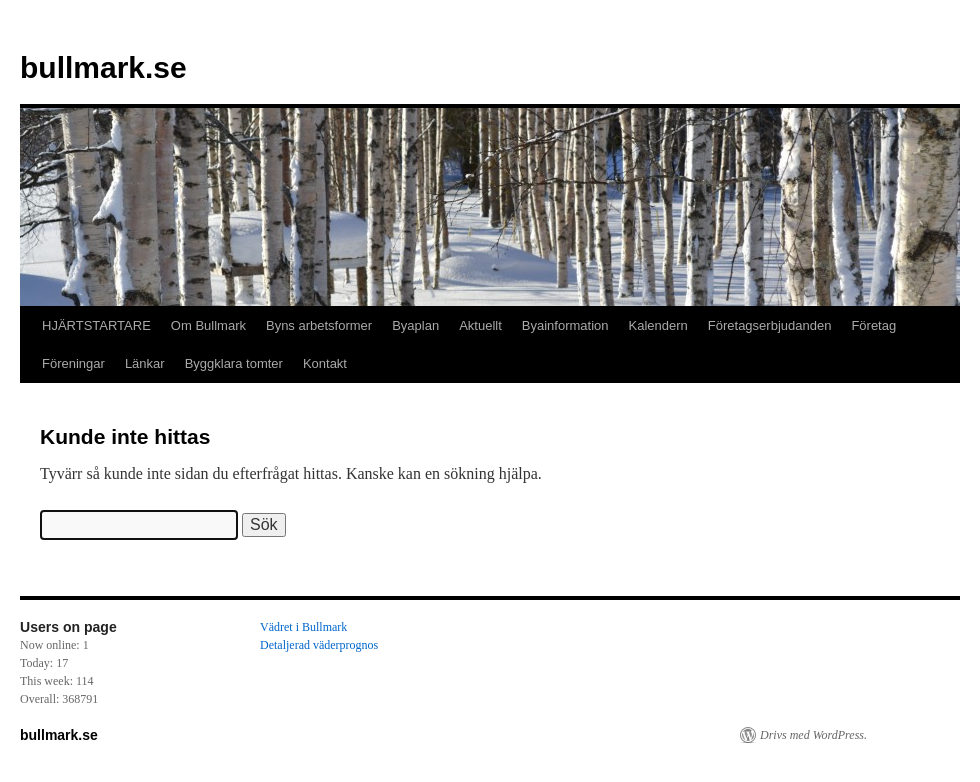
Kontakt (325, 363)
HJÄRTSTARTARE (96, 325)
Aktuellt (480, 325)
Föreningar (73, 363)
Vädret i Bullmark (303, 627)
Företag (873, 325)
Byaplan (415, 325)
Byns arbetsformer (319, 325)
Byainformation (565, 325)
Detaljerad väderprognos (319, 645)
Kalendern (658, 325)
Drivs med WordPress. (813, 735)
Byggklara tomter (234, 363)
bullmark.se (103, 67)
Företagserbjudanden (770, 325)
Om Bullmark (208, 325)
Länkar (145, 363)
